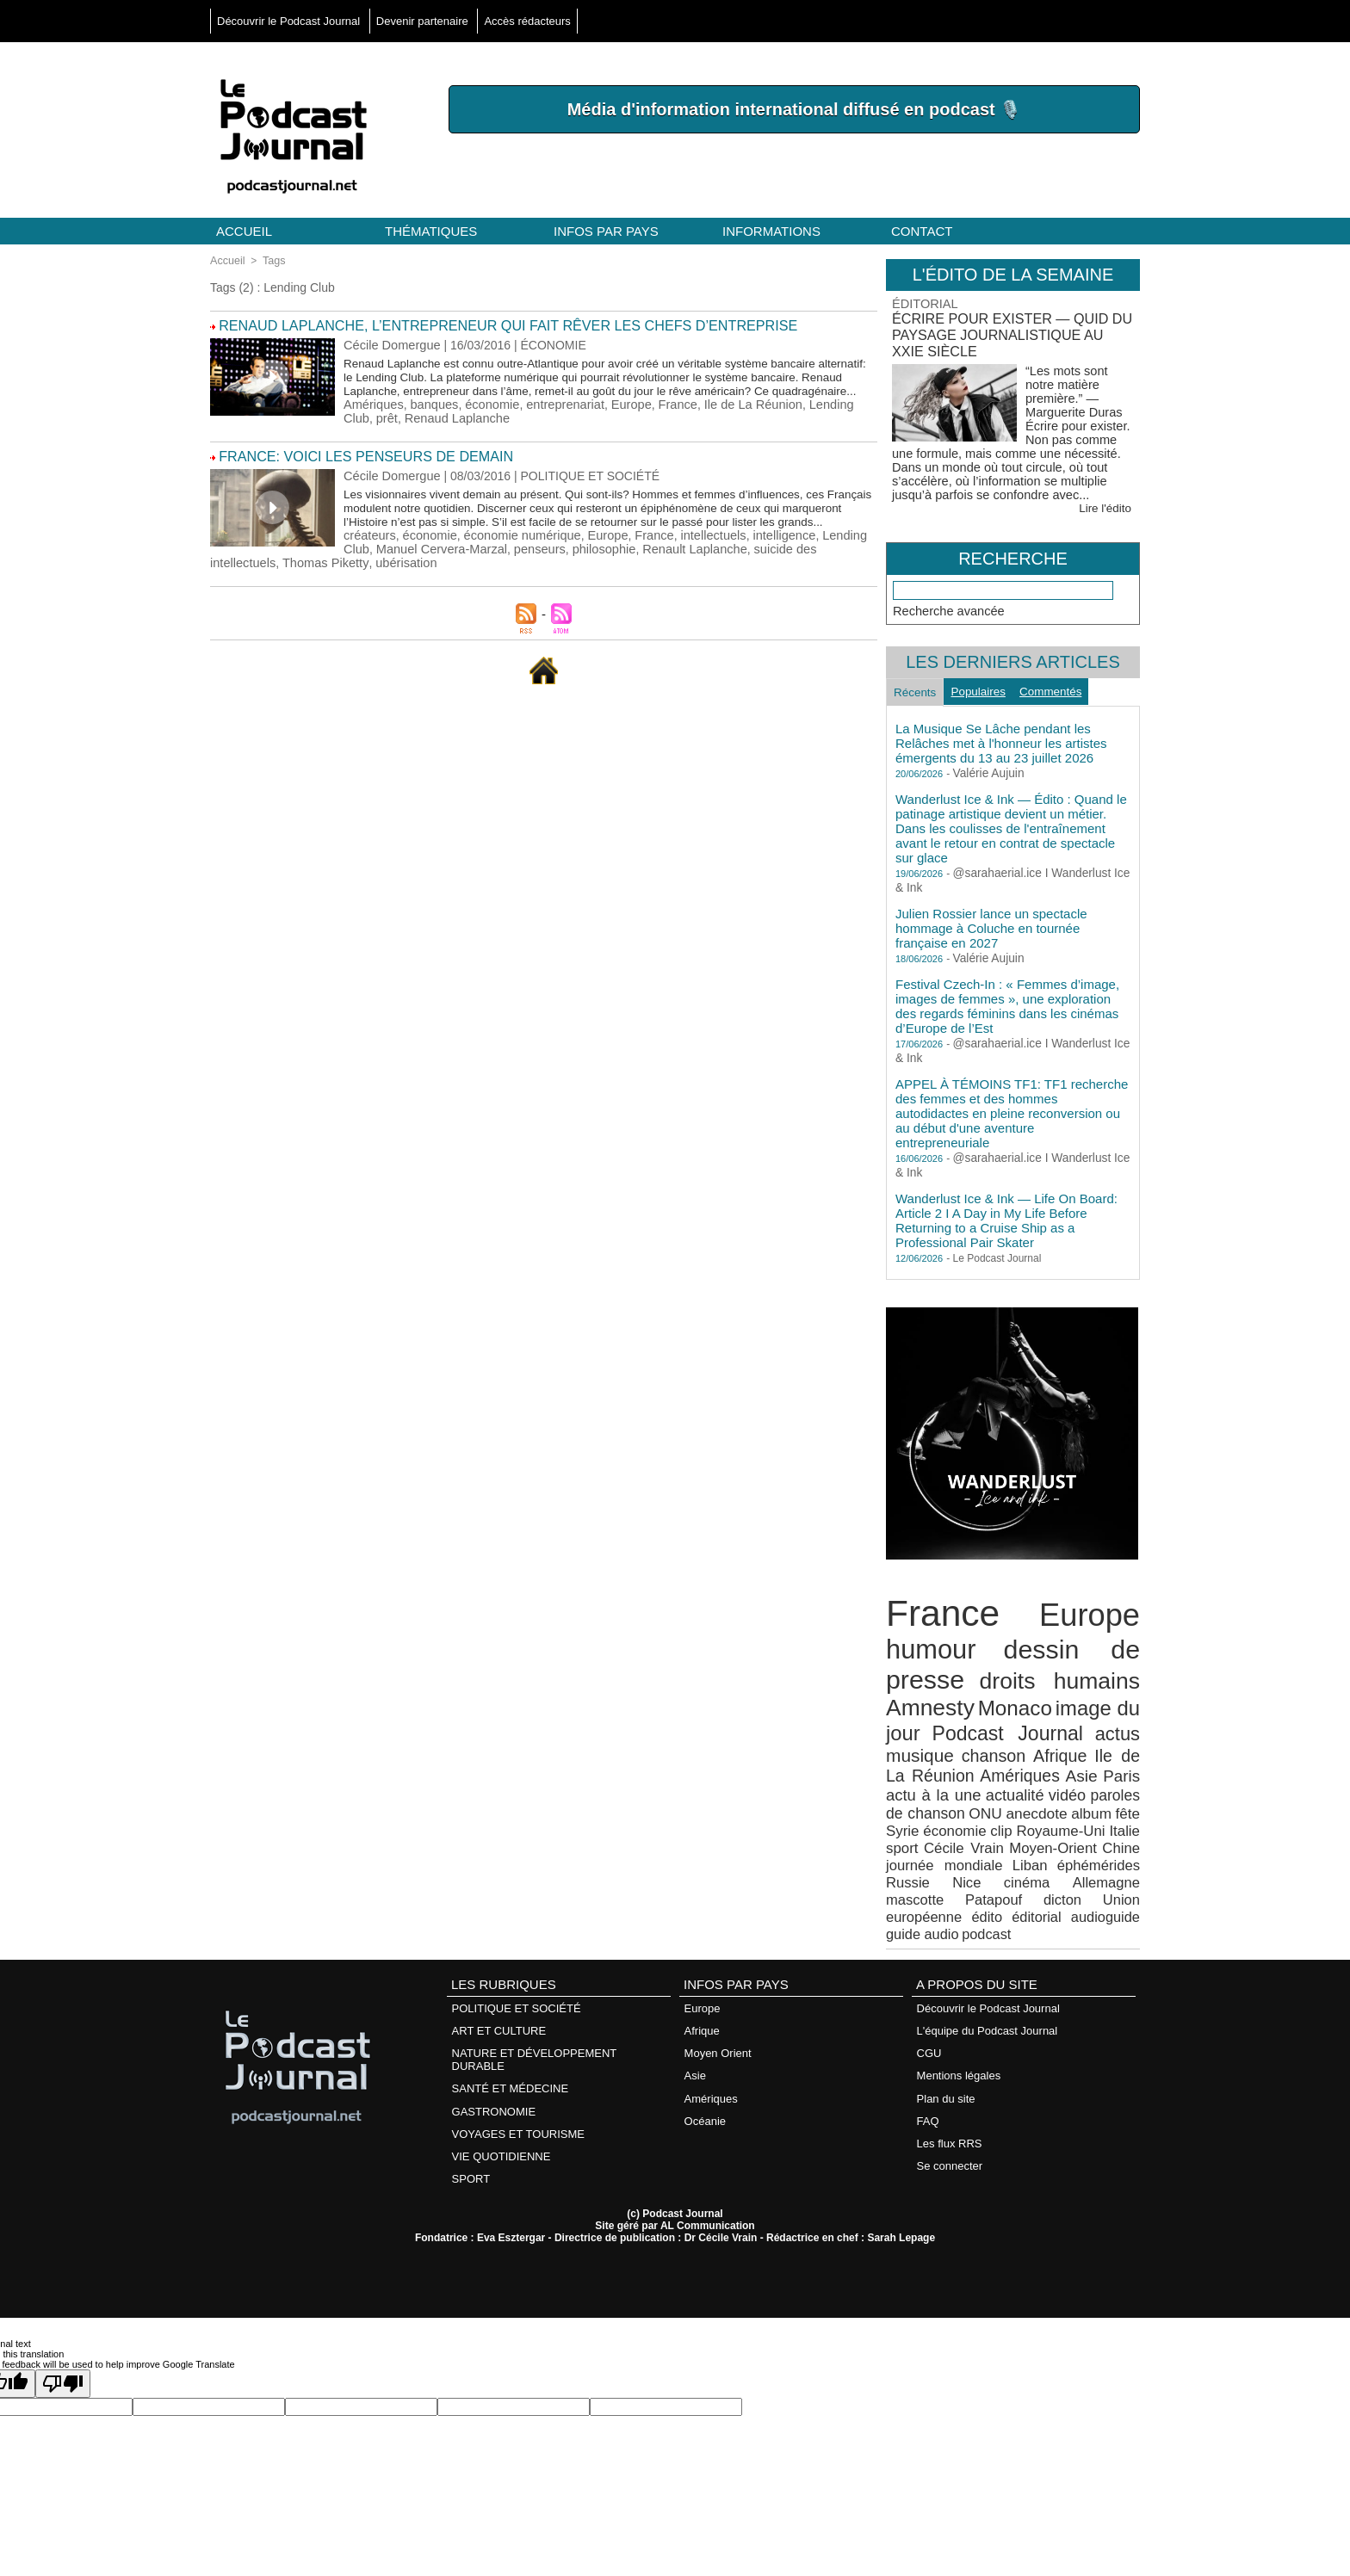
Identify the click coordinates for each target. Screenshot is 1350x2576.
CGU (928, 2004)
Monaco (1011, 1701)
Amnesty (926, 1700)
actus (1119, 1723)
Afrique (1043, 1744)
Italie (1087, 1813)
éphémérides (1023, 1844)
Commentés (1069, 690)
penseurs (399, 573)
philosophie (461, 573)
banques (431, 416)
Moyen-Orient (1008, 1828)
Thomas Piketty (780, 573)
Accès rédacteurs (527, 21)
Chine (1072, 1828)
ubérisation (239, 587)
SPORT (470, 2124)
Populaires (989, 690)
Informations (771, 231)
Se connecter (949, 2111)
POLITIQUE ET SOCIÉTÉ (515, 1961)
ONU (959, 1797)
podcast (1044, 1888)
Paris (1076, 1762)
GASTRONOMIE (493, 2060)
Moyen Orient (717, 2004)
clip (963, 1813)
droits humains (1061, 1675)
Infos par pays (606, 231)
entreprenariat (557, 416)
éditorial (1117, 1874)
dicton (903, 1874)
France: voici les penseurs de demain (355, 467)
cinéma (907, 1859)
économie (487, 416)
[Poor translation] (62, 2328)
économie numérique (516, 559)
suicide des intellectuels (668, 573)
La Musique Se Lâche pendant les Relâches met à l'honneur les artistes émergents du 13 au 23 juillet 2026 (1001, 745)
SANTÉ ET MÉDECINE (509, 2038)
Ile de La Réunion (738, 416)
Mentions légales (958, 2025)
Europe (621, 416)
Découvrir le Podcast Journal (290, 21)
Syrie (1125, 1797)
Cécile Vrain (923, 1828)
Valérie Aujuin (984, 775)
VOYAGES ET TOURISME (517, 2081)
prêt (220, 430)
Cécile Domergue (390, 343)
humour (927, 1646)
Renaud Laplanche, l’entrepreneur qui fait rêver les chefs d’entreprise (487, 325)
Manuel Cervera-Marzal (305, 573)
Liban (962, 1844)
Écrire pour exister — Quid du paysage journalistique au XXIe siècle (1006, 333)
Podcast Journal (1008, 1723)
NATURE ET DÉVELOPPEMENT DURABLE (533, 2010)
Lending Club (828, 416)
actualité (976, 1780)
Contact (921, 231)
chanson (983, 1744)
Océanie (704, 2068)
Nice (1126, 1844)
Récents (918, 691)
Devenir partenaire (424, 21)
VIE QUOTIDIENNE (500, 2103)
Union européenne (989, 1874)
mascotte (1046, 1859)
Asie (1041, 1762)
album (1058, 1797)
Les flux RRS (949, 2090)
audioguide (917, 1888)
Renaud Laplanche (288, 430)
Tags (271, 261)
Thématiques (431, 231)
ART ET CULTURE (498, 1982)
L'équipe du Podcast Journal (986, 1982)
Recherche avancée (946, 607)
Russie (1087, 1844)
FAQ (927, 2068)
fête (1093, 1797)
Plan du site (945, 2047)
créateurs (368, 559)
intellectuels (699, 559)
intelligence (768, 559)
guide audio (985, 1888)
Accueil (244, 231)
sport (1125, 1813)
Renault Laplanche (549, 573)
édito (1070, 1874)
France (666, 416)
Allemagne (974, 1859)
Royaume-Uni (1023, 1813)
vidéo (1034, 1780)
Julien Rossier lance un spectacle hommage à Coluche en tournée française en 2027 (991, 930)
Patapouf (1113, 1859)
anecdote (1007, 1797)
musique (917, 1744)
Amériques (372, 416)
